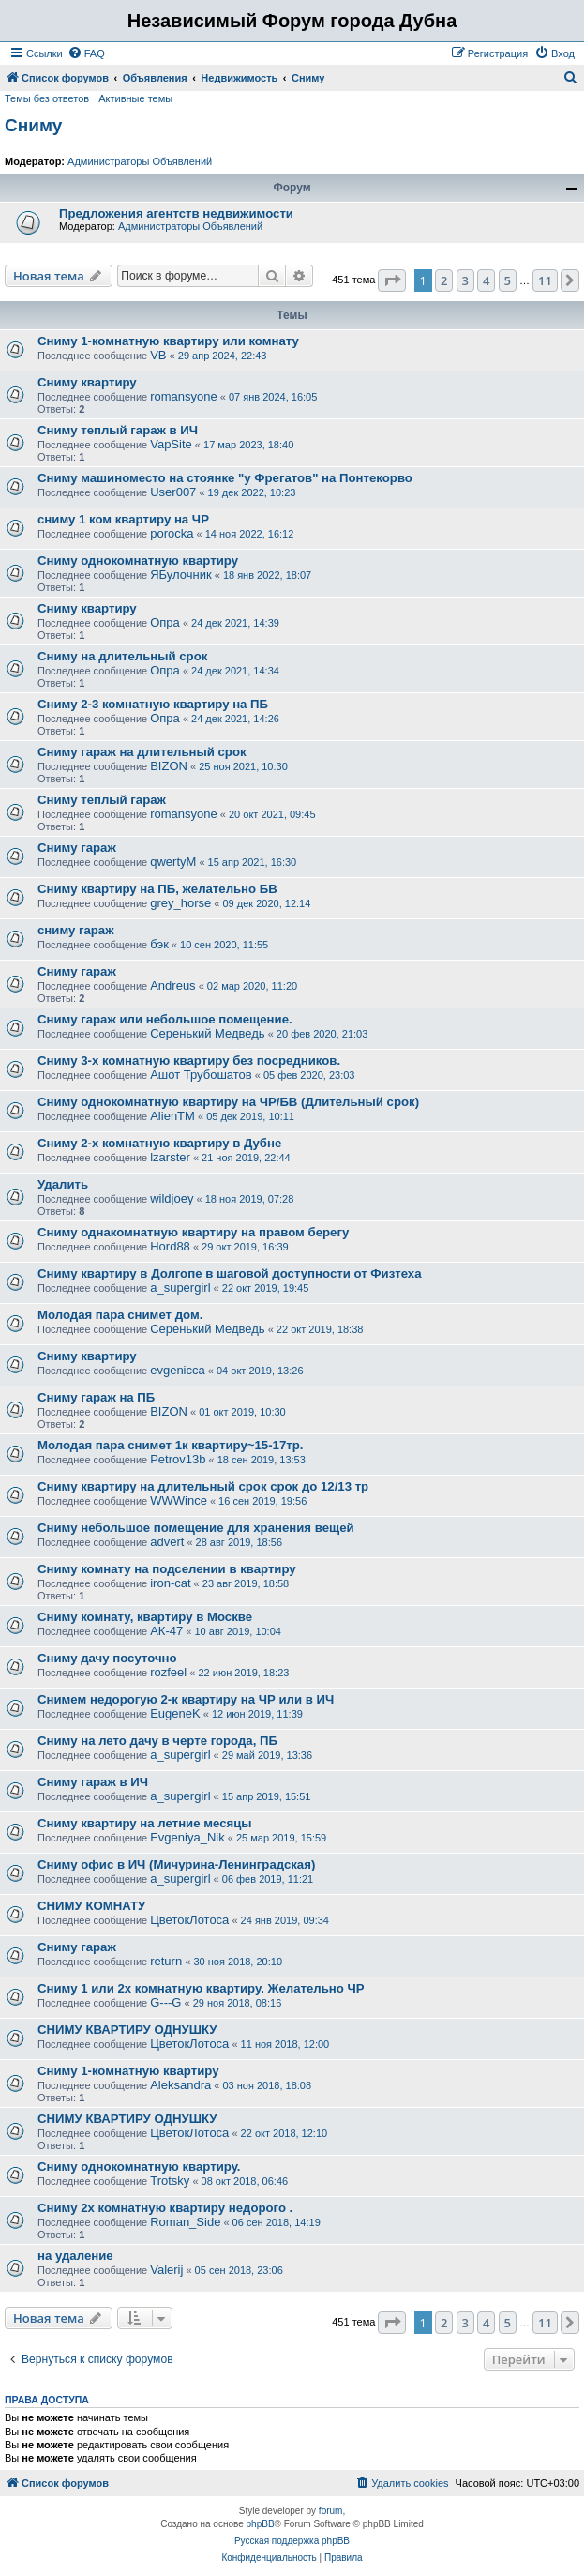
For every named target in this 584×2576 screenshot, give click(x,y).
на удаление (75, 2256)
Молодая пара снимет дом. (119, 1315)
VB (158, 355)
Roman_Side (185, 2222)
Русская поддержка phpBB (292, 2541)
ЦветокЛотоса (189, 1920)
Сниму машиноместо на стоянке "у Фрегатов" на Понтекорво (224, 478)
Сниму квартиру (87, 382)
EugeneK (175, 1713)
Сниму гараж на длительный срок (142, 752)
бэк (159, 944)
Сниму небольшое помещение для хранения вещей (195, 1528)
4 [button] (486, 280)
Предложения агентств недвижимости (176, 213)
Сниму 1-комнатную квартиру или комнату (168, 341)
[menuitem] (86, 53)
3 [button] (465, 280)
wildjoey (171, 1198)
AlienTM (172, 1116)
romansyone (183, 396)
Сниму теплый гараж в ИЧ (117, 430)
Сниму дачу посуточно (107, 1658)
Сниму (33, 125)
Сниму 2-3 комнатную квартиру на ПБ (152, 704)
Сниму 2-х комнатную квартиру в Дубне (159, 1143)
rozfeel (168, 1672)
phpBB (261, 2524)
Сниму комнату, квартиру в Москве (144, 1617)
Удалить (62, 1184)
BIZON (168, 766)
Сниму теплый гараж (101, 800)
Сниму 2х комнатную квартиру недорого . (164, 2208)
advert (167, 1542)
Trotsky (169, 2181)
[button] (392, 280)
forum (331, 2511)
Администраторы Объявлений (139, 161)
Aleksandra (180, 2085)
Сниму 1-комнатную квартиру (127, 2071)
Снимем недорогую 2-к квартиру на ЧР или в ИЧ (185, 1699)
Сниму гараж (76, 848)
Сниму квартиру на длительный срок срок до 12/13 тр (202, 1486)
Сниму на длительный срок (122, 656)
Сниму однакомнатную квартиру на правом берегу (193, 1232)
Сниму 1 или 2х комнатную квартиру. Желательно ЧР (201, 1988)
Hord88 (170, 1246)
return (166, 1961)
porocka (171, 533)
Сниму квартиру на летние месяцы (144, 1823)
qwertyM (173, 862)
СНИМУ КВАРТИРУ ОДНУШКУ (127, 2030)
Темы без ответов (47, 98)
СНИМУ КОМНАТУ (91, 1906)
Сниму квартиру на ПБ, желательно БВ (157, 889)
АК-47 (166, 1631)
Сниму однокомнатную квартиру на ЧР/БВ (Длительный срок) (228, 1102)
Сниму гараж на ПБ (96, 1397)
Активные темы (135, 98)
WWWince (178, 1500)
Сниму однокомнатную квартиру (137, 560)
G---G (165, 2002)
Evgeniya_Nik (187, 1837)
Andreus (172, 985)
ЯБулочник (180, 575)
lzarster (170, 1157)
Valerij (166, 2270)
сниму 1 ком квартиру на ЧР (123, 519)
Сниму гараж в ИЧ (92, 1782)
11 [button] (545, 280)
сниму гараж (75, 930)
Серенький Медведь (207, 1033)
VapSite (171, 444)
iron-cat (170, 1583)
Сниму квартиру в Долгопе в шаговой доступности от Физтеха (229, 1273)
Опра (165, 622)
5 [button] (507, 280)
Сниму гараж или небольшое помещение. (164, 1019)
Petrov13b (177, 1459)
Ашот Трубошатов (201, 1075)
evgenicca (177, 1370)
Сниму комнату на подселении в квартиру (166, 1569)
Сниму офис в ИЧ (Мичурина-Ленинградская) (176, 1864)
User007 (173, 492)
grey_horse (180, 903)
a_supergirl (180, 1287)
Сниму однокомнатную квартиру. (139, 2166)
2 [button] (444, 280)
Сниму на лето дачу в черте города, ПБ (157, 1741)
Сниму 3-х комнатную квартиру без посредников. (188, 1060)
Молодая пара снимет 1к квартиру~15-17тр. (170, 1445)
